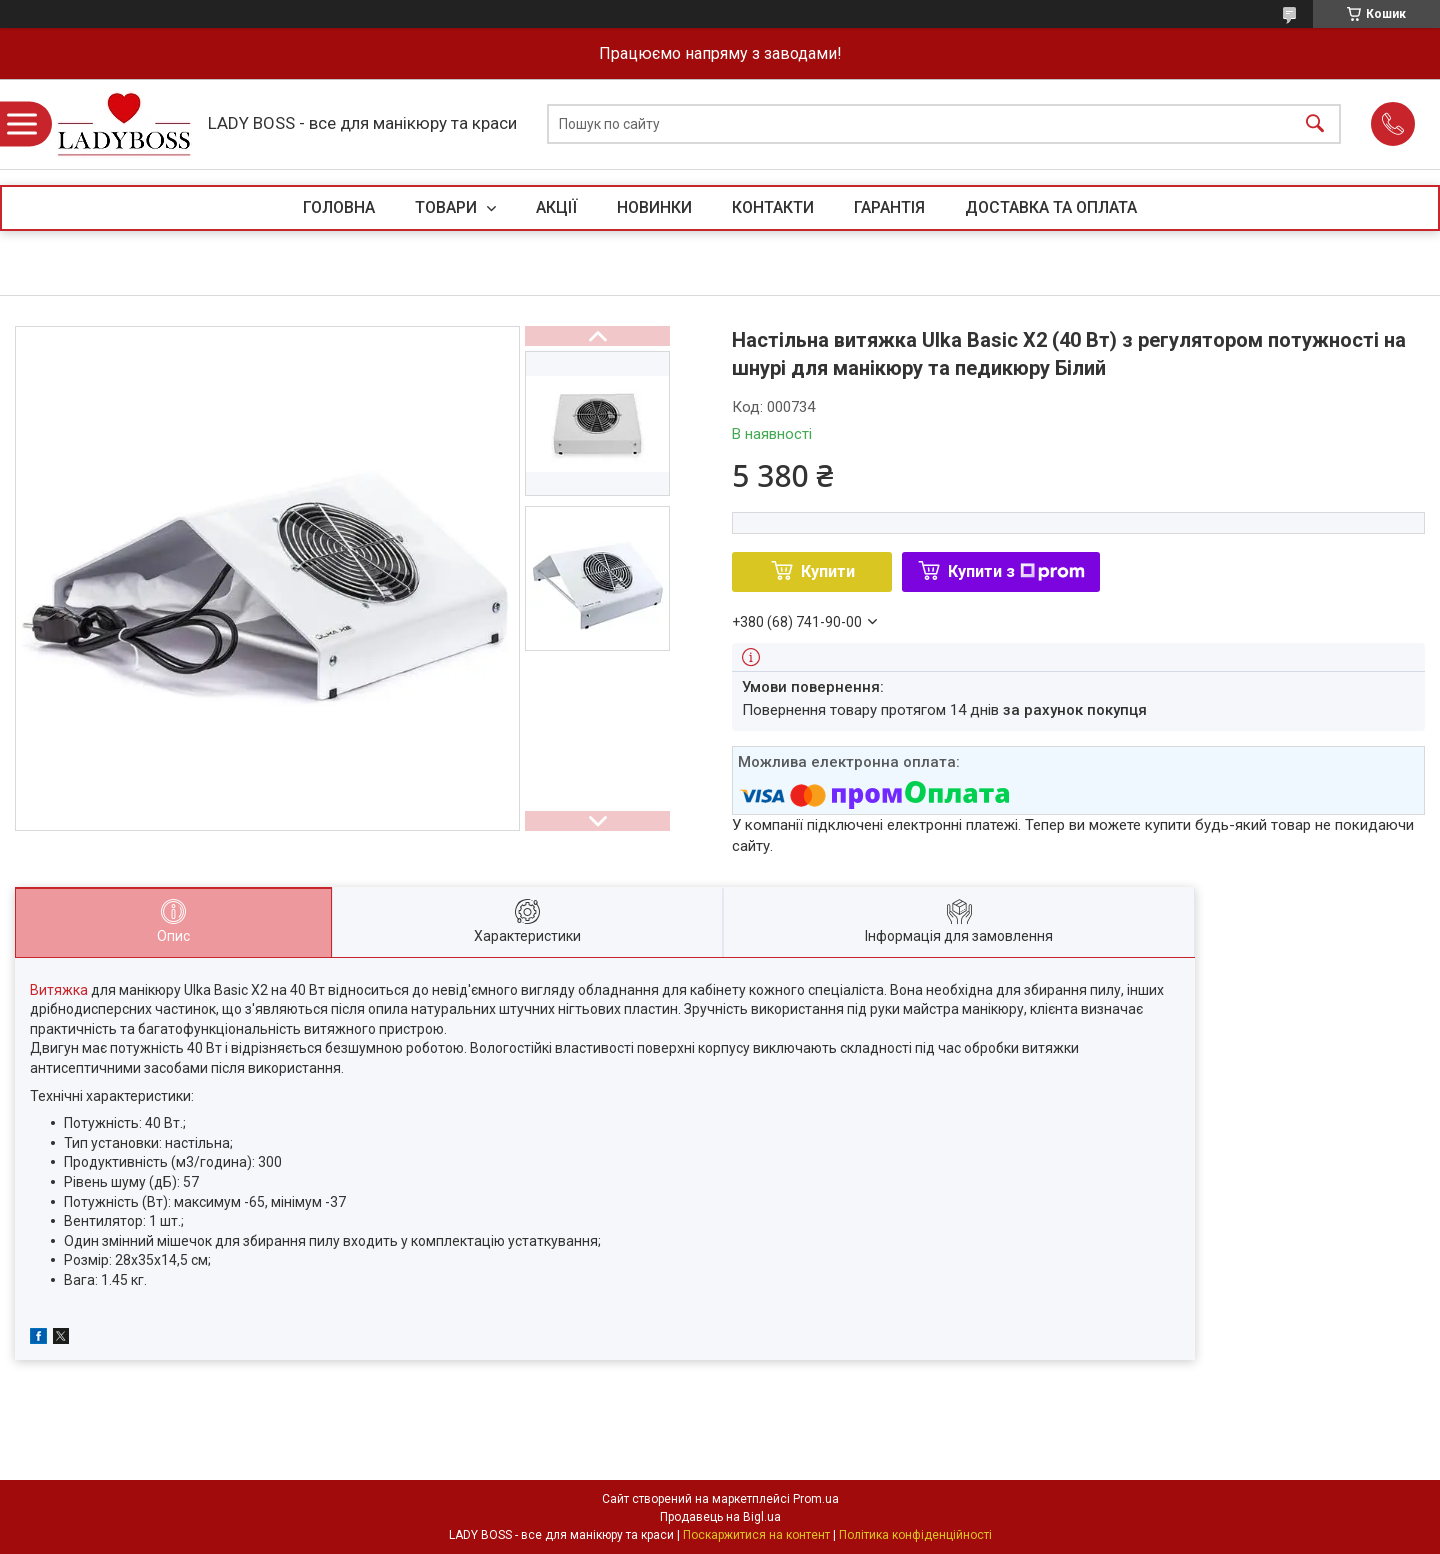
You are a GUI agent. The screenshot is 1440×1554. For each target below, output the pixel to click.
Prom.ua (816, 1499)
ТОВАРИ (448, 207)
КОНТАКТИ (773, 207)
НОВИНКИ (654, 207)
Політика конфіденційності (915, 1535)
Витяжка (59, 990)
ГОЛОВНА (339, 207)
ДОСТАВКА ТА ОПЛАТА (1051, 207)
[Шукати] (1315, 124)
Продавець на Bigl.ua (720, 1517)
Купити (828, 571)
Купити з (1016, 571)
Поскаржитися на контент (756, 1535)
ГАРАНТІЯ (889, 207)
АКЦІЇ (556, 207)
